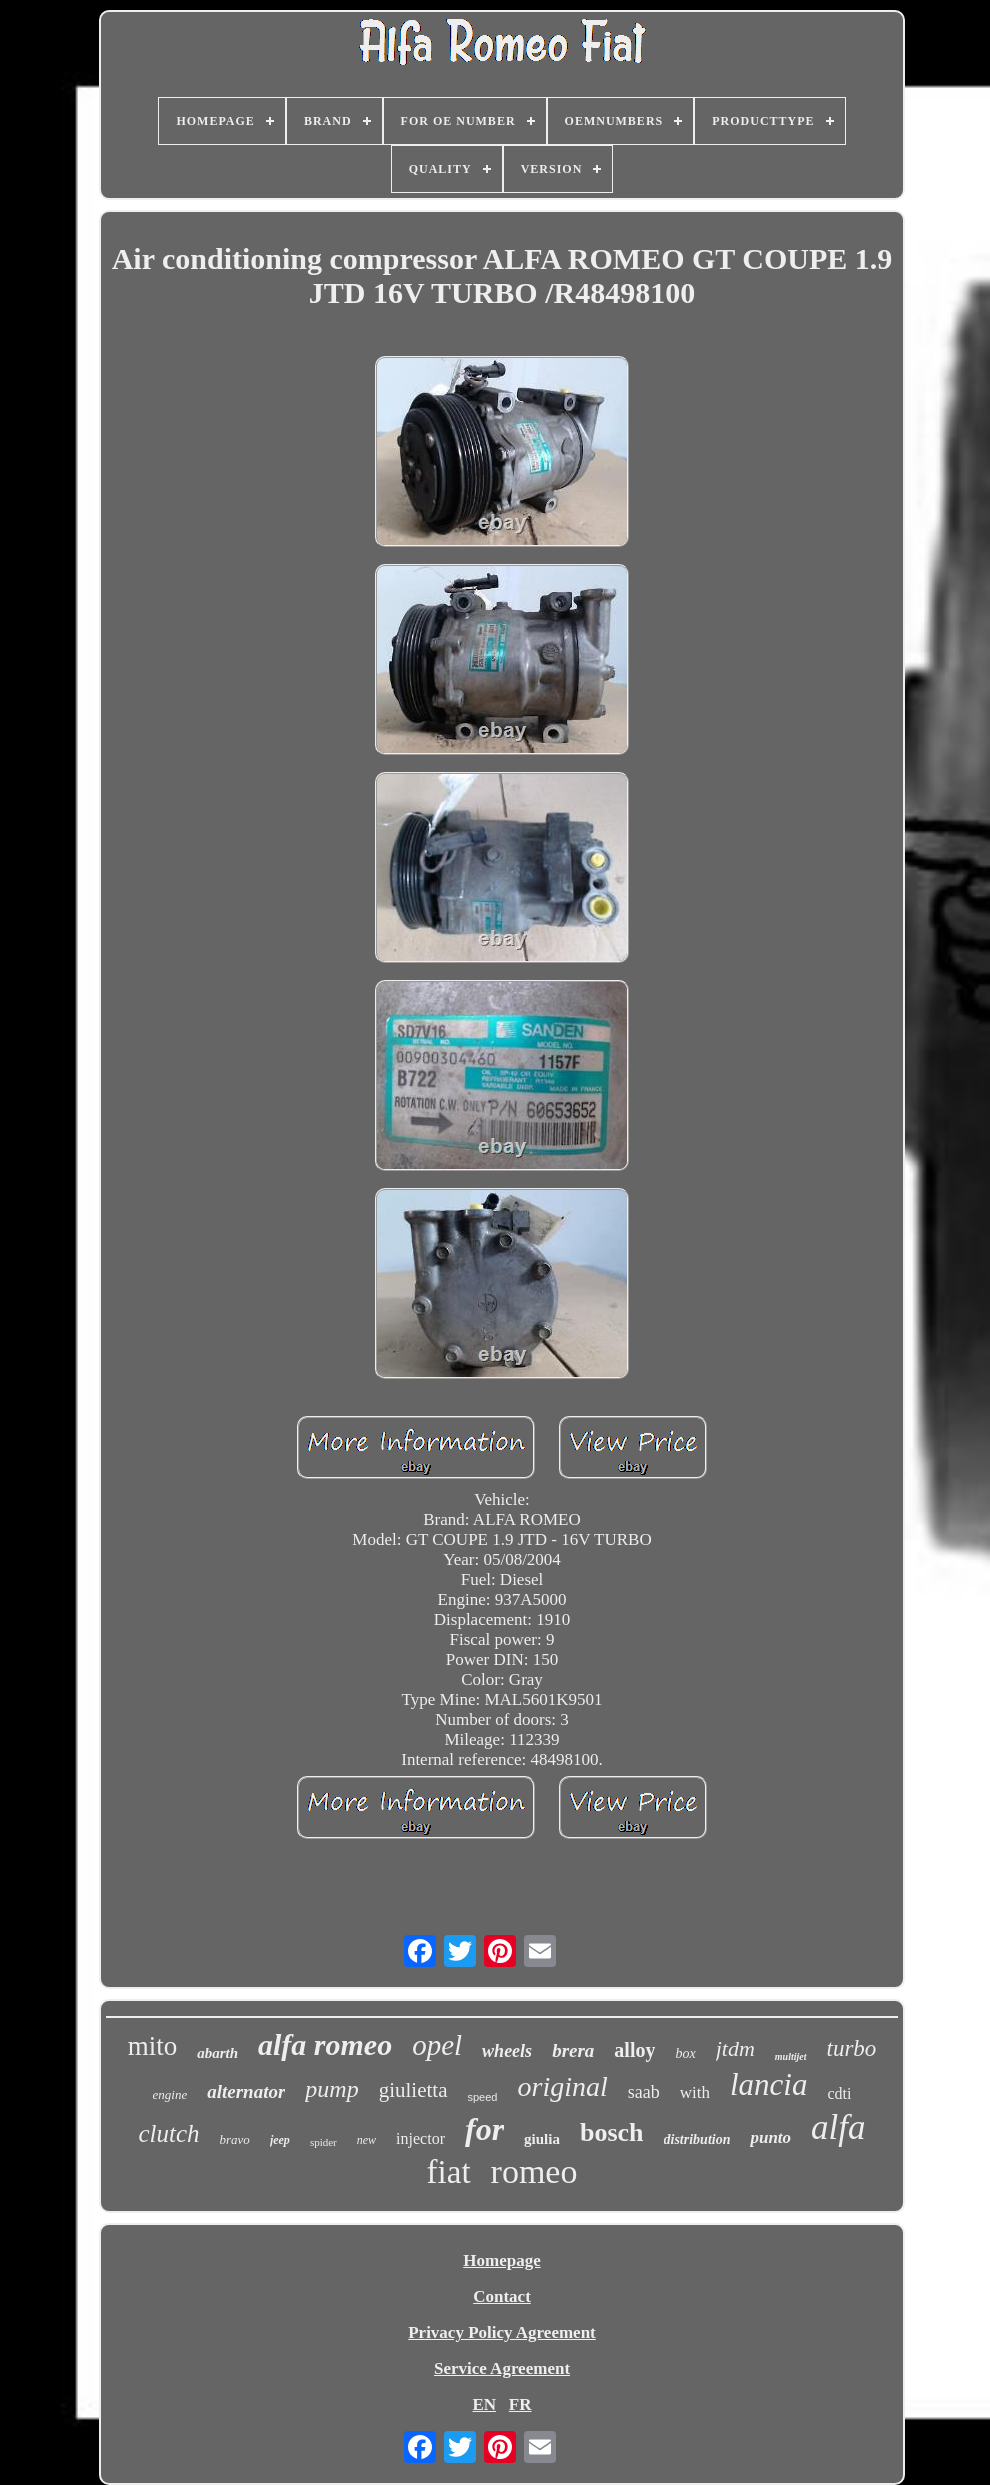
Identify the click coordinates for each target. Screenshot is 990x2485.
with (695, 2092)
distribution (697, 2139)
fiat (449, 2172)
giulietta (413, 2090)
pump (331, 2089)
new (366, 2140)
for (484, 2129)
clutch (168, 2133)
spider (323, 2142)
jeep (280, 2140)
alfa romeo (325, 2044)
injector (420, 2138)
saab (644, 2092)
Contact (502, 2296)
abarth (217, 2053)
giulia (542, 2139)
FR (520, 2404)
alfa (838, 2127)
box (685, 2053)
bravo (235, 2139)
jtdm (735, 2048)
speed (483, 2097)
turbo (852, 2048)
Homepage (501, 2260)
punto (770, 2137)
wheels (507, 2051)
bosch (612, 2132)
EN (484, 2404)
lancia (769, 2084)
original (562, 2086)
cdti (839, 2093)
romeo (534, 2171)
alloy (634, 2050)
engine (170, 2094)
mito (153, 2046)
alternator (246, 2091)
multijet (791, 2056)
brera (573, 2050)
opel (437, 2045)
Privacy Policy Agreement (502, 2332)
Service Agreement (502, 2368)
